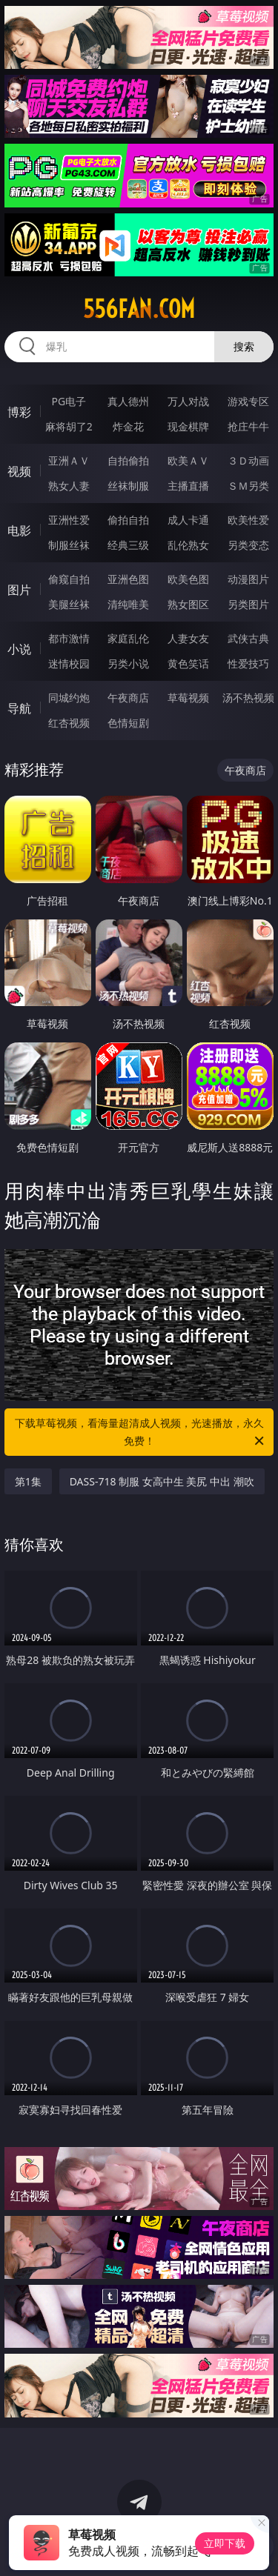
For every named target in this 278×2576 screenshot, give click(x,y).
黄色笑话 (188, 663)
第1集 (28, 1481)
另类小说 (128, 663)
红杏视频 (69, 723)
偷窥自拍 (69, 579)
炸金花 (128, 426)
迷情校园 (69, 663)
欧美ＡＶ (188, 460)
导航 (19, 708)
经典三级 (128, 545)
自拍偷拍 (128, 460)
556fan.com (139, 309)
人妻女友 (188, 638)
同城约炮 (69, 697)
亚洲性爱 (69, 520)
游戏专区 (248, 401)
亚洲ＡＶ (69, 460)
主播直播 (188, 486)
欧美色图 (188, 579)
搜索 (244, 346)
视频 (19, 471)
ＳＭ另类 (248, 486)
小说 (19, 649)
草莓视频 (188, 697)
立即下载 (224, 2543)
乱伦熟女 (188, 545)
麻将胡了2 (69, 426)
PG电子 (68, 401)
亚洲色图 (128, 579)
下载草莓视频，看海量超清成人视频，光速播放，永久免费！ (141, 1433)
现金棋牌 (188, 426)
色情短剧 (128, 723)
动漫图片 (248, 579)
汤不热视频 (248, 697)
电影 (19, 530)
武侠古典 (248, 638)
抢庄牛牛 (248, 426)
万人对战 (188, 401)
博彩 (19, 412)
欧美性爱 (248, 520)
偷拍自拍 (128, 520)
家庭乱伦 (128, 638)
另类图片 (248, 604)
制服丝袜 (69, 545)
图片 (19, 590)
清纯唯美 (128, 604)
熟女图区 (188, 604)
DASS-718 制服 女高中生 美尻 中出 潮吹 (162, 1481)
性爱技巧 (248, 663)
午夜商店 (128, 697)
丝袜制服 (128, 486)
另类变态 (248, 545)
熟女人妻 (69, 486)
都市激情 (69, 638)
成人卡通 (188, 520)
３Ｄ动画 (248, 460)
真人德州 (128, 401)
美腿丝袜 (69, 604)
